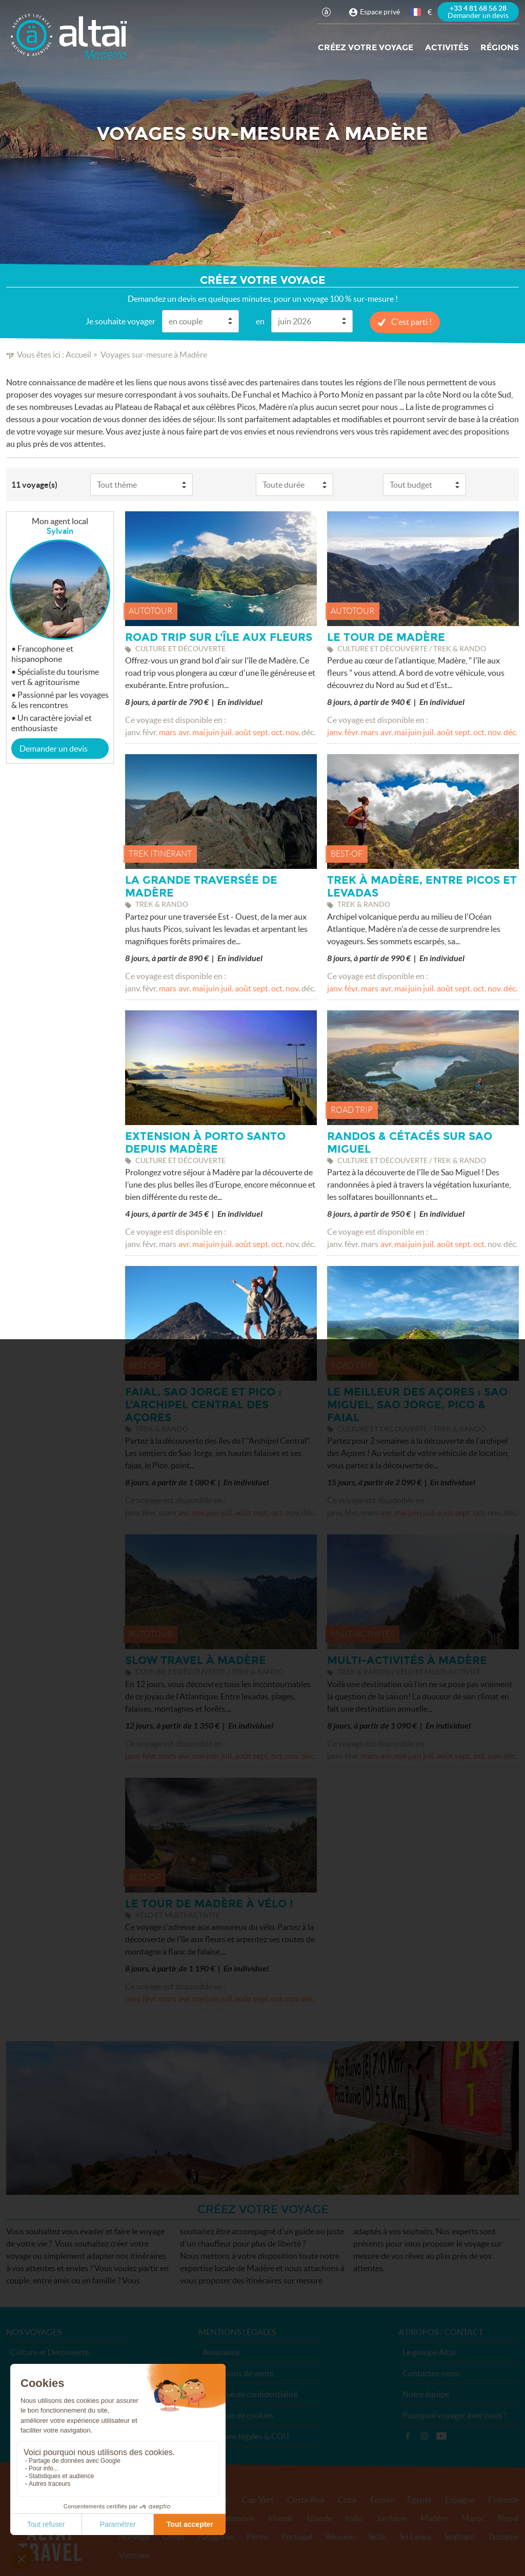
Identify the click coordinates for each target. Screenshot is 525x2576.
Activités (447, 47)
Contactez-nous (430, 2373)
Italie (354, 2518)
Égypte (419, 2499)
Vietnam (134, 2555)
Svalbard (459, 2536)
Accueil (78, 354)
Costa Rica (306, 2499)
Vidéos (441, 2436)
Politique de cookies (238, 2415)
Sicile (377, 2536)
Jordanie (391, 2518)
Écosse (382, 2499)
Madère (434, 2518)
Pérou (257, 2536)
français (416, 12)
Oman (174, 2536)
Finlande (503, 2499)
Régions (499, 47)
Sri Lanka (415, 2536)
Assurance (221, 2352)
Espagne (460, 2499)
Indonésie (237, 2518)
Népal (508, 2518)
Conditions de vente (238, 2373)
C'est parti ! (411, 321)
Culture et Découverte (49, 2352)
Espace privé (380, 12)
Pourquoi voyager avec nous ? (454, 2415)
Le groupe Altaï (429, 2352)
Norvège (134, 2536)
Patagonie (215, 2536)
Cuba (347, 2499)
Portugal (296, 2536)
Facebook (407, 2436)
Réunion (340, 2536)
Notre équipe (425, 2394)
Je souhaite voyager (120, 321)
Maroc (472, 2518)
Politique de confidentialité (250, 2394)
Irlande (280, 2518)
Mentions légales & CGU (246, 2436)
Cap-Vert (257, 2499)
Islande (319, 2518)
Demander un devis (53, 748)
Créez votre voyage (365, 47)
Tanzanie (503, 2536)
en (260, 321)
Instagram (424, 2436)
